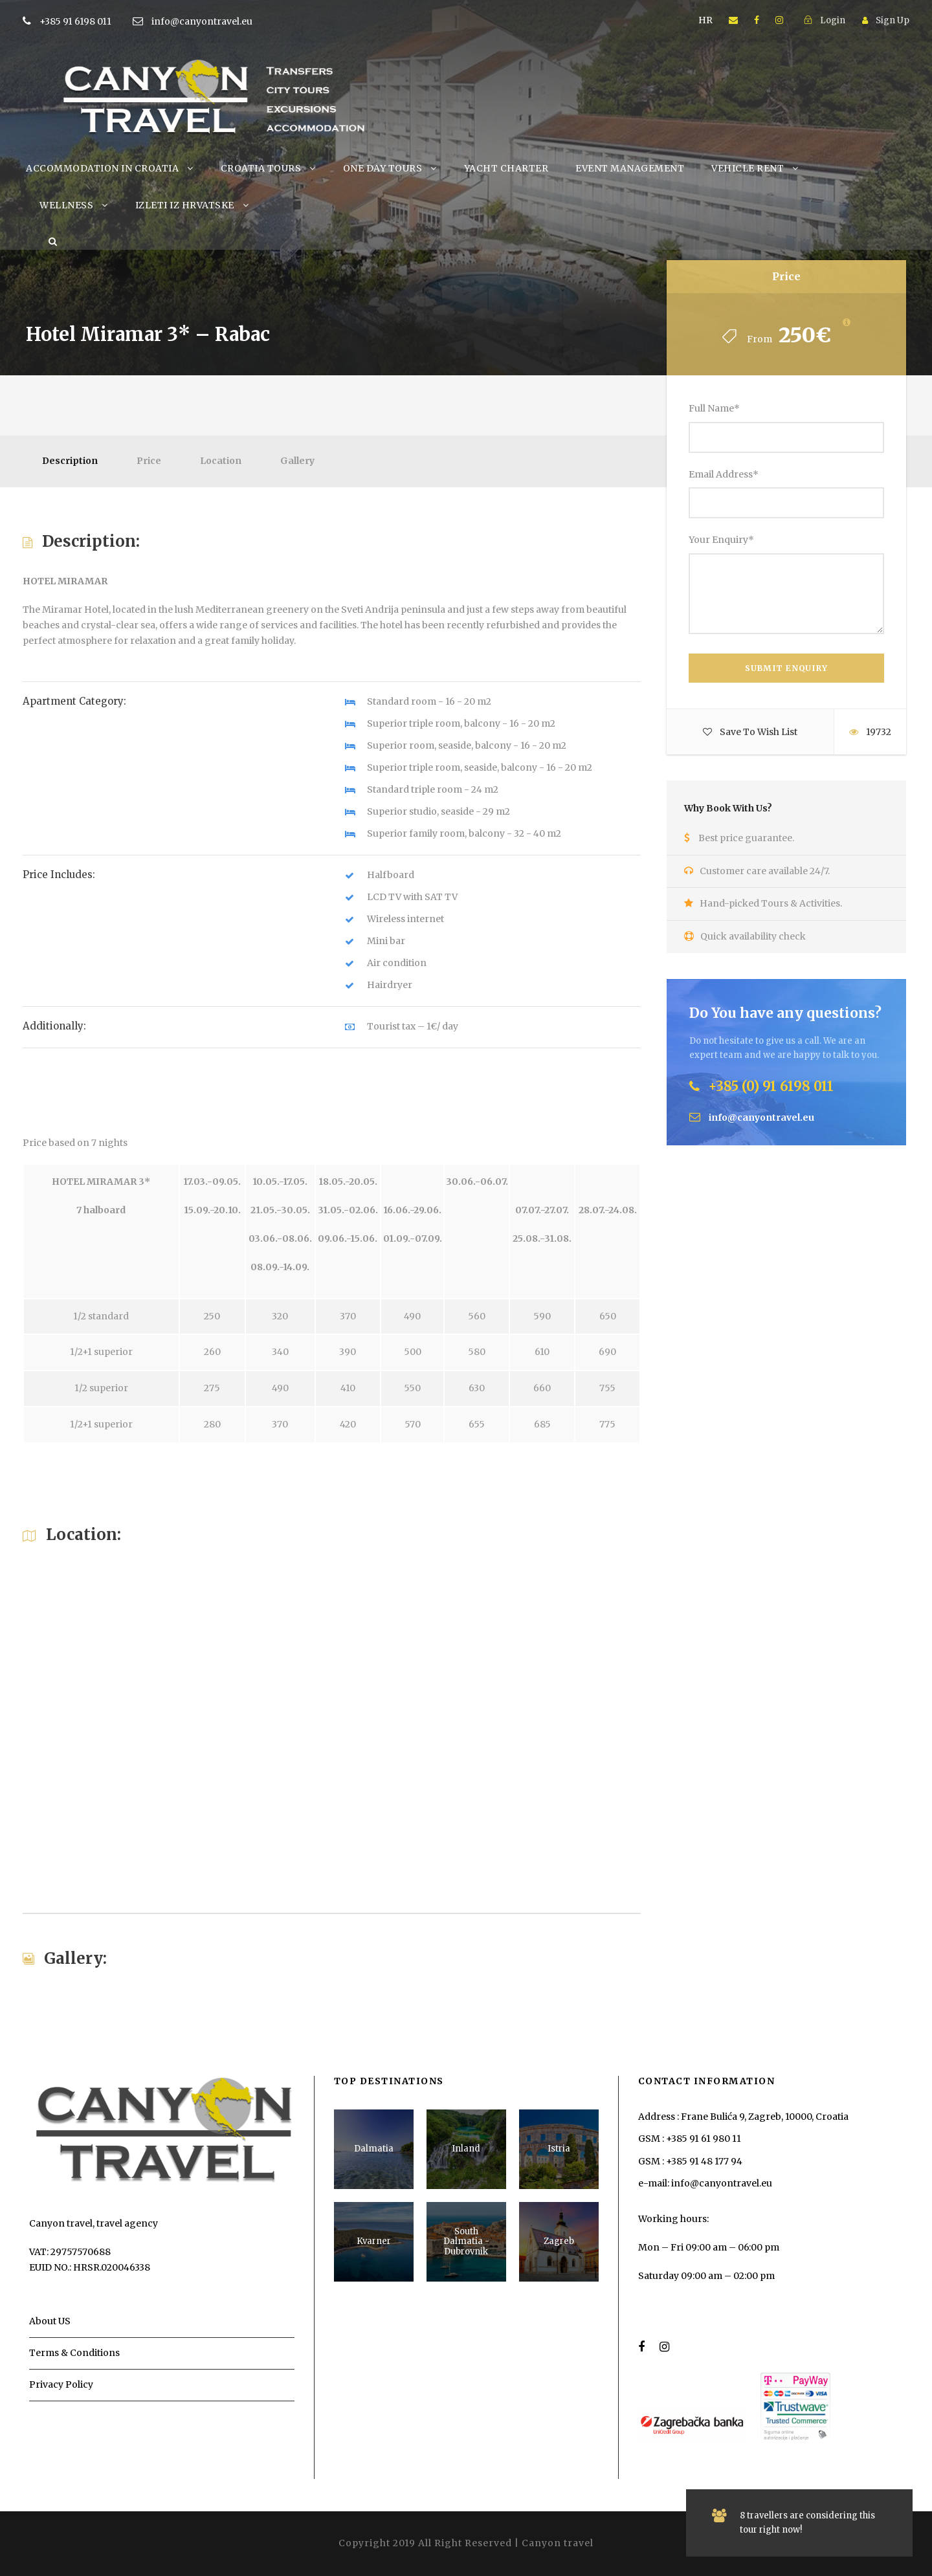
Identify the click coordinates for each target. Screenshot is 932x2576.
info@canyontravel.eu (201, 21)
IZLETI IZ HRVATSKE (184, 205)
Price (149, 461)
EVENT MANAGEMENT (629, 168)
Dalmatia (374, 2148)
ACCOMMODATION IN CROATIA (102, 168)
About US (50, 2321)
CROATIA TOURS (261, 168)
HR (705, 20)
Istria (559, 2148)
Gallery (297, 461)
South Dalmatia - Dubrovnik (466, 2241)
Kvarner (374, 2241)
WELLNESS (66, 205)
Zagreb (559, 2241)
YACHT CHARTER (506, 168)
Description (70, 461)
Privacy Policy (61, 2384)
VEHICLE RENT (747, 168)
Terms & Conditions (74, 2353)
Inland (466, 2148)
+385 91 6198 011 (95, 21)
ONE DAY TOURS (383, 168)
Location (220, 461)
